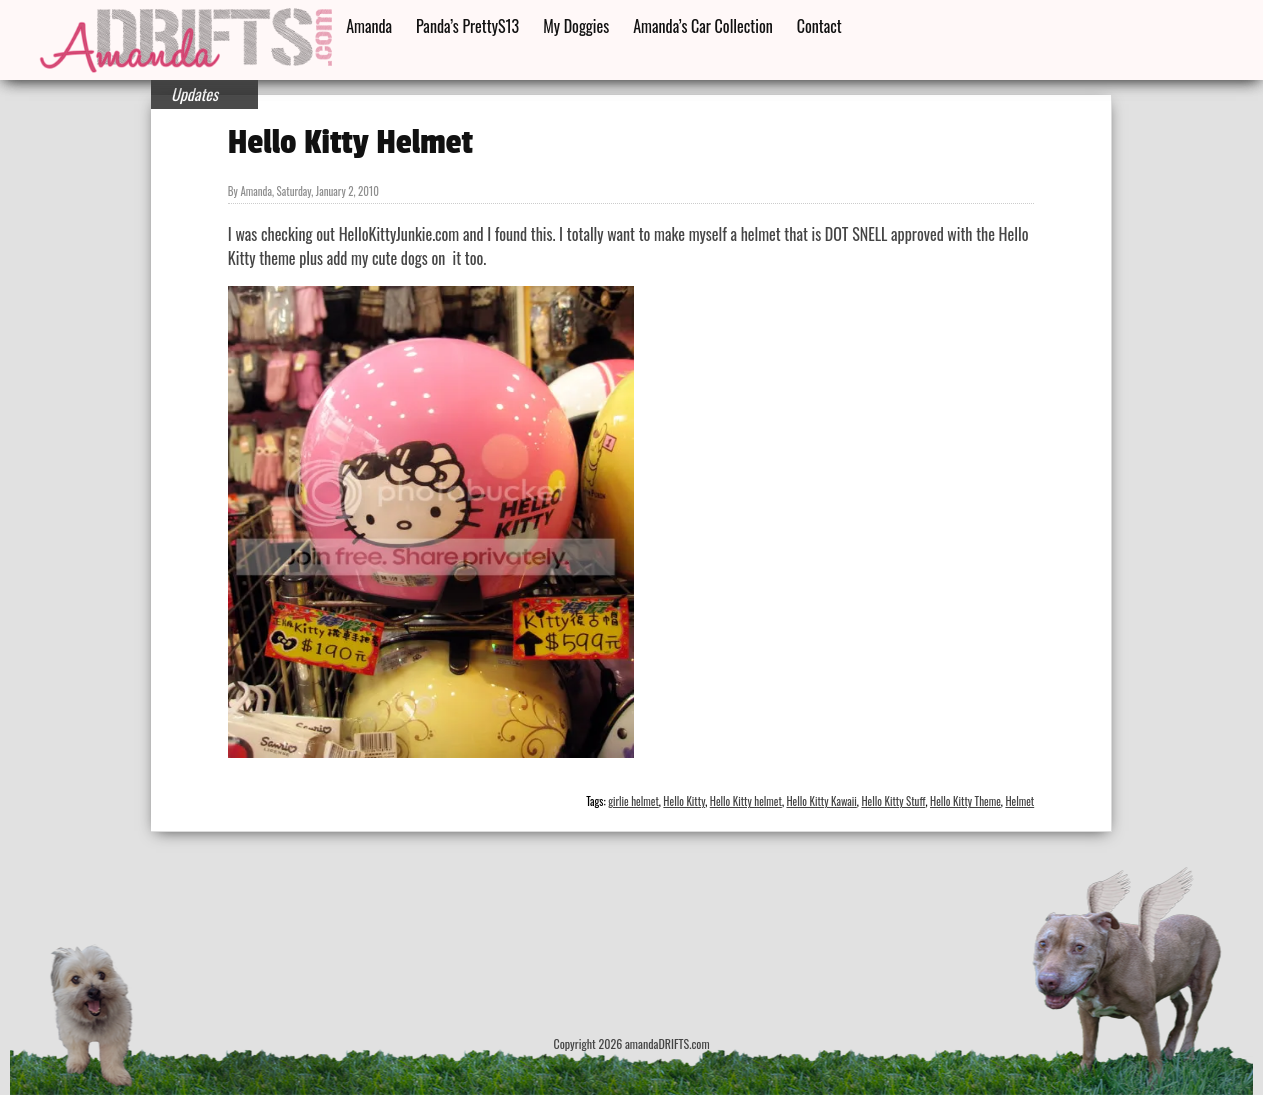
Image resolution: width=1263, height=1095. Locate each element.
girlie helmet (633, 801)
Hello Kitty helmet (746, 801)
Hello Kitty (684, 801)
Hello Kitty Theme (965, 801)
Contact (819, 26)
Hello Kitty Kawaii (821, 801)
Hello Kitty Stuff (893, 801)
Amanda (369, 26)
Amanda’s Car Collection (702, 26)
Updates (194, 94)
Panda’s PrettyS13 (467, 26)
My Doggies (576, 26)
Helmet (1019, 801)
